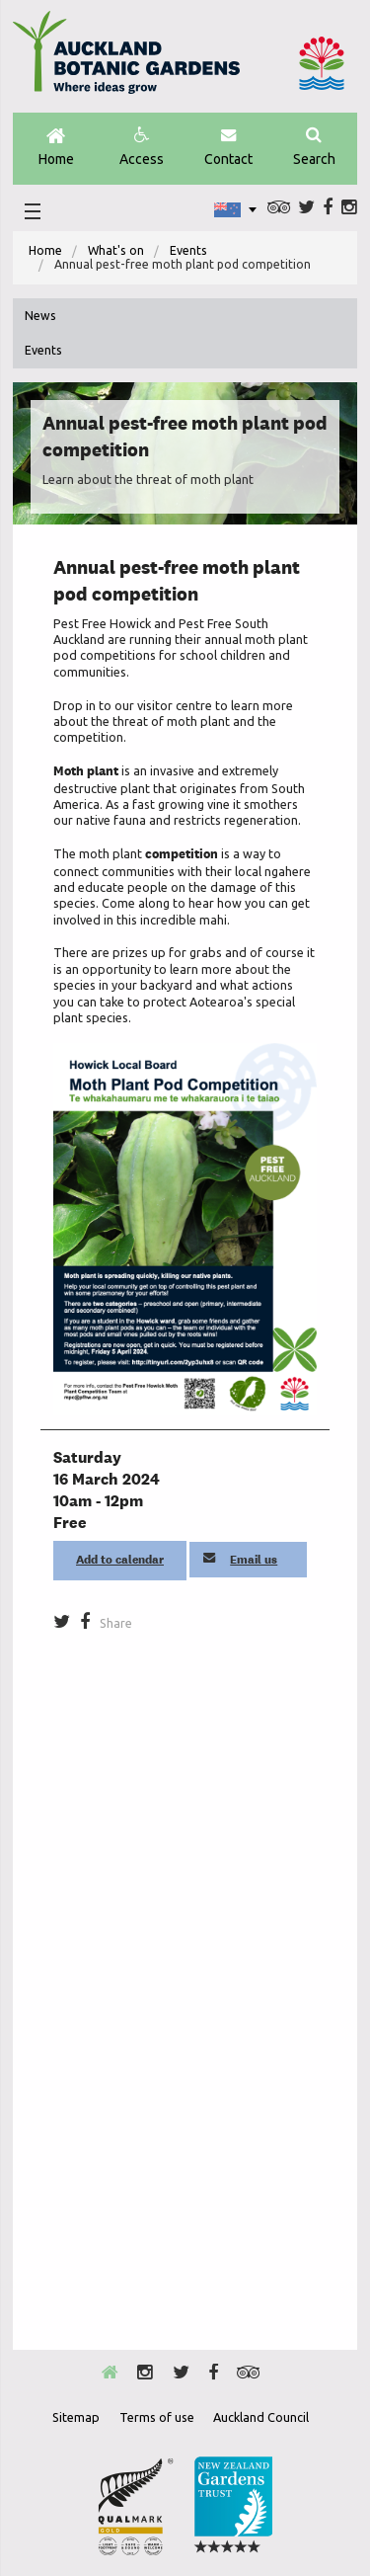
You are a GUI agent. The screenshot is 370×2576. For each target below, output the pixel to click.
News (40, 315)
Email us (240, 1560)
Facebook (328, 207)
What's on (116, 250)
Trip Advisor (278, 207)
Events (188, 250)
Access (141, 147)
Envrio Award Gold (136, 2505)
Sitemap (76, 2417)
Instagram (349, 207)
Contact (228, 147)
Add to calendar (120, 1560)
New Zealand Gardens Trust (232, 2505)
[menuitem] (45, 251)
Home (56, 147)
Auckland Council (321, 63)
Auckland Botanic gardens (126, 60)
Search (314, 147)
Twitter (306, 207)
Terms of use (156, 2417)
